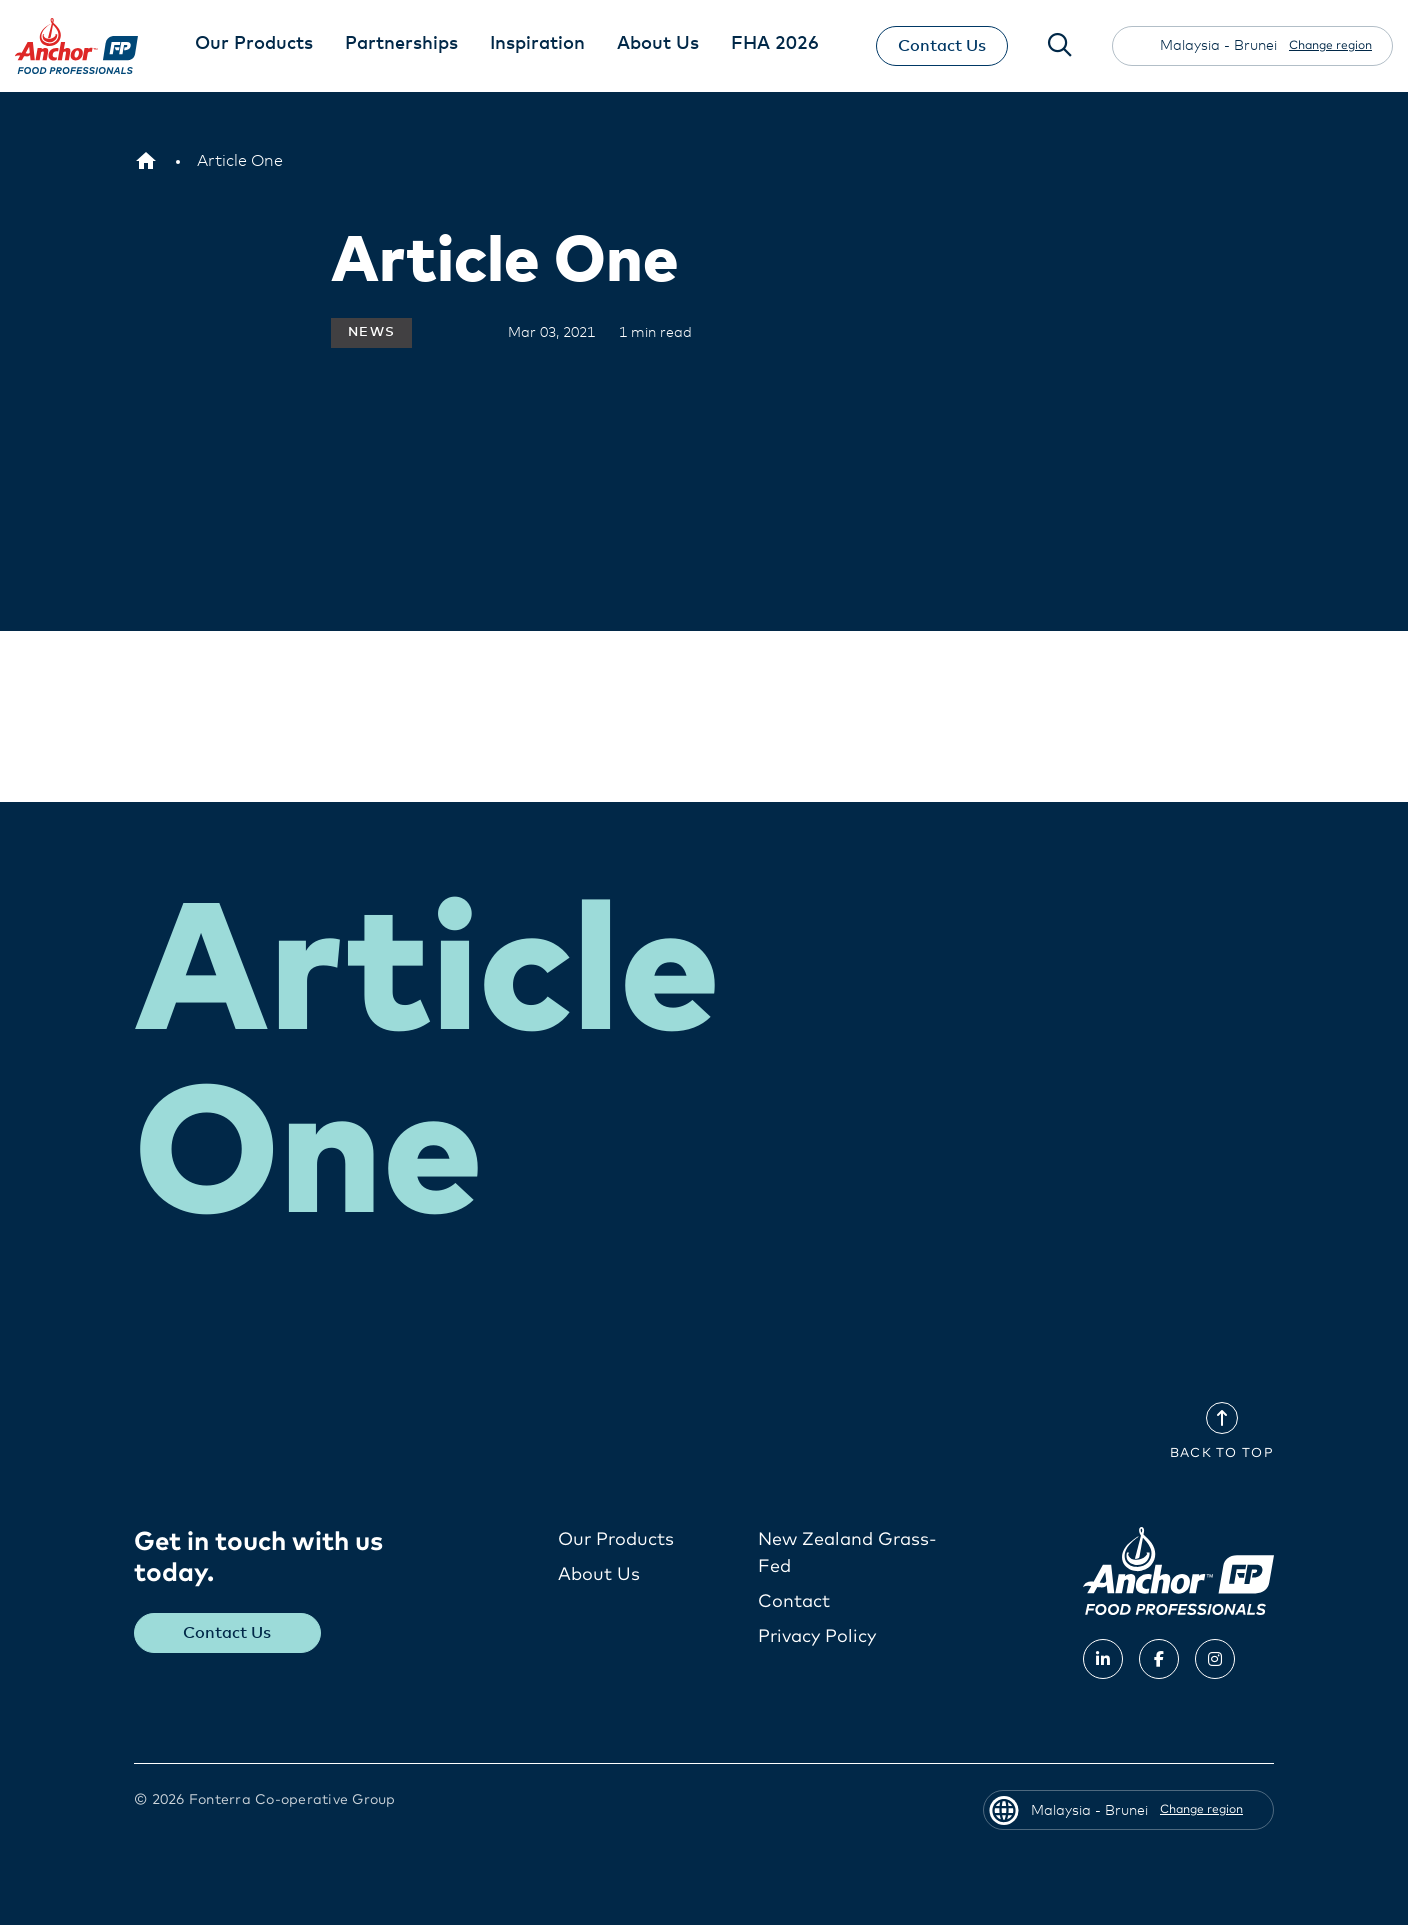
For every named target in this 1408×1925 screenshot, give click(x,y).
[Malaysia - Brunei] (146, 161)
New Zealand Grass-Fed (847, 1552)
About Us (599, 1574)
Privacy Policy (817, 1636)
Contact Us (942, 46)
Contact (794, 1601)
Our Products (616, 1539)
